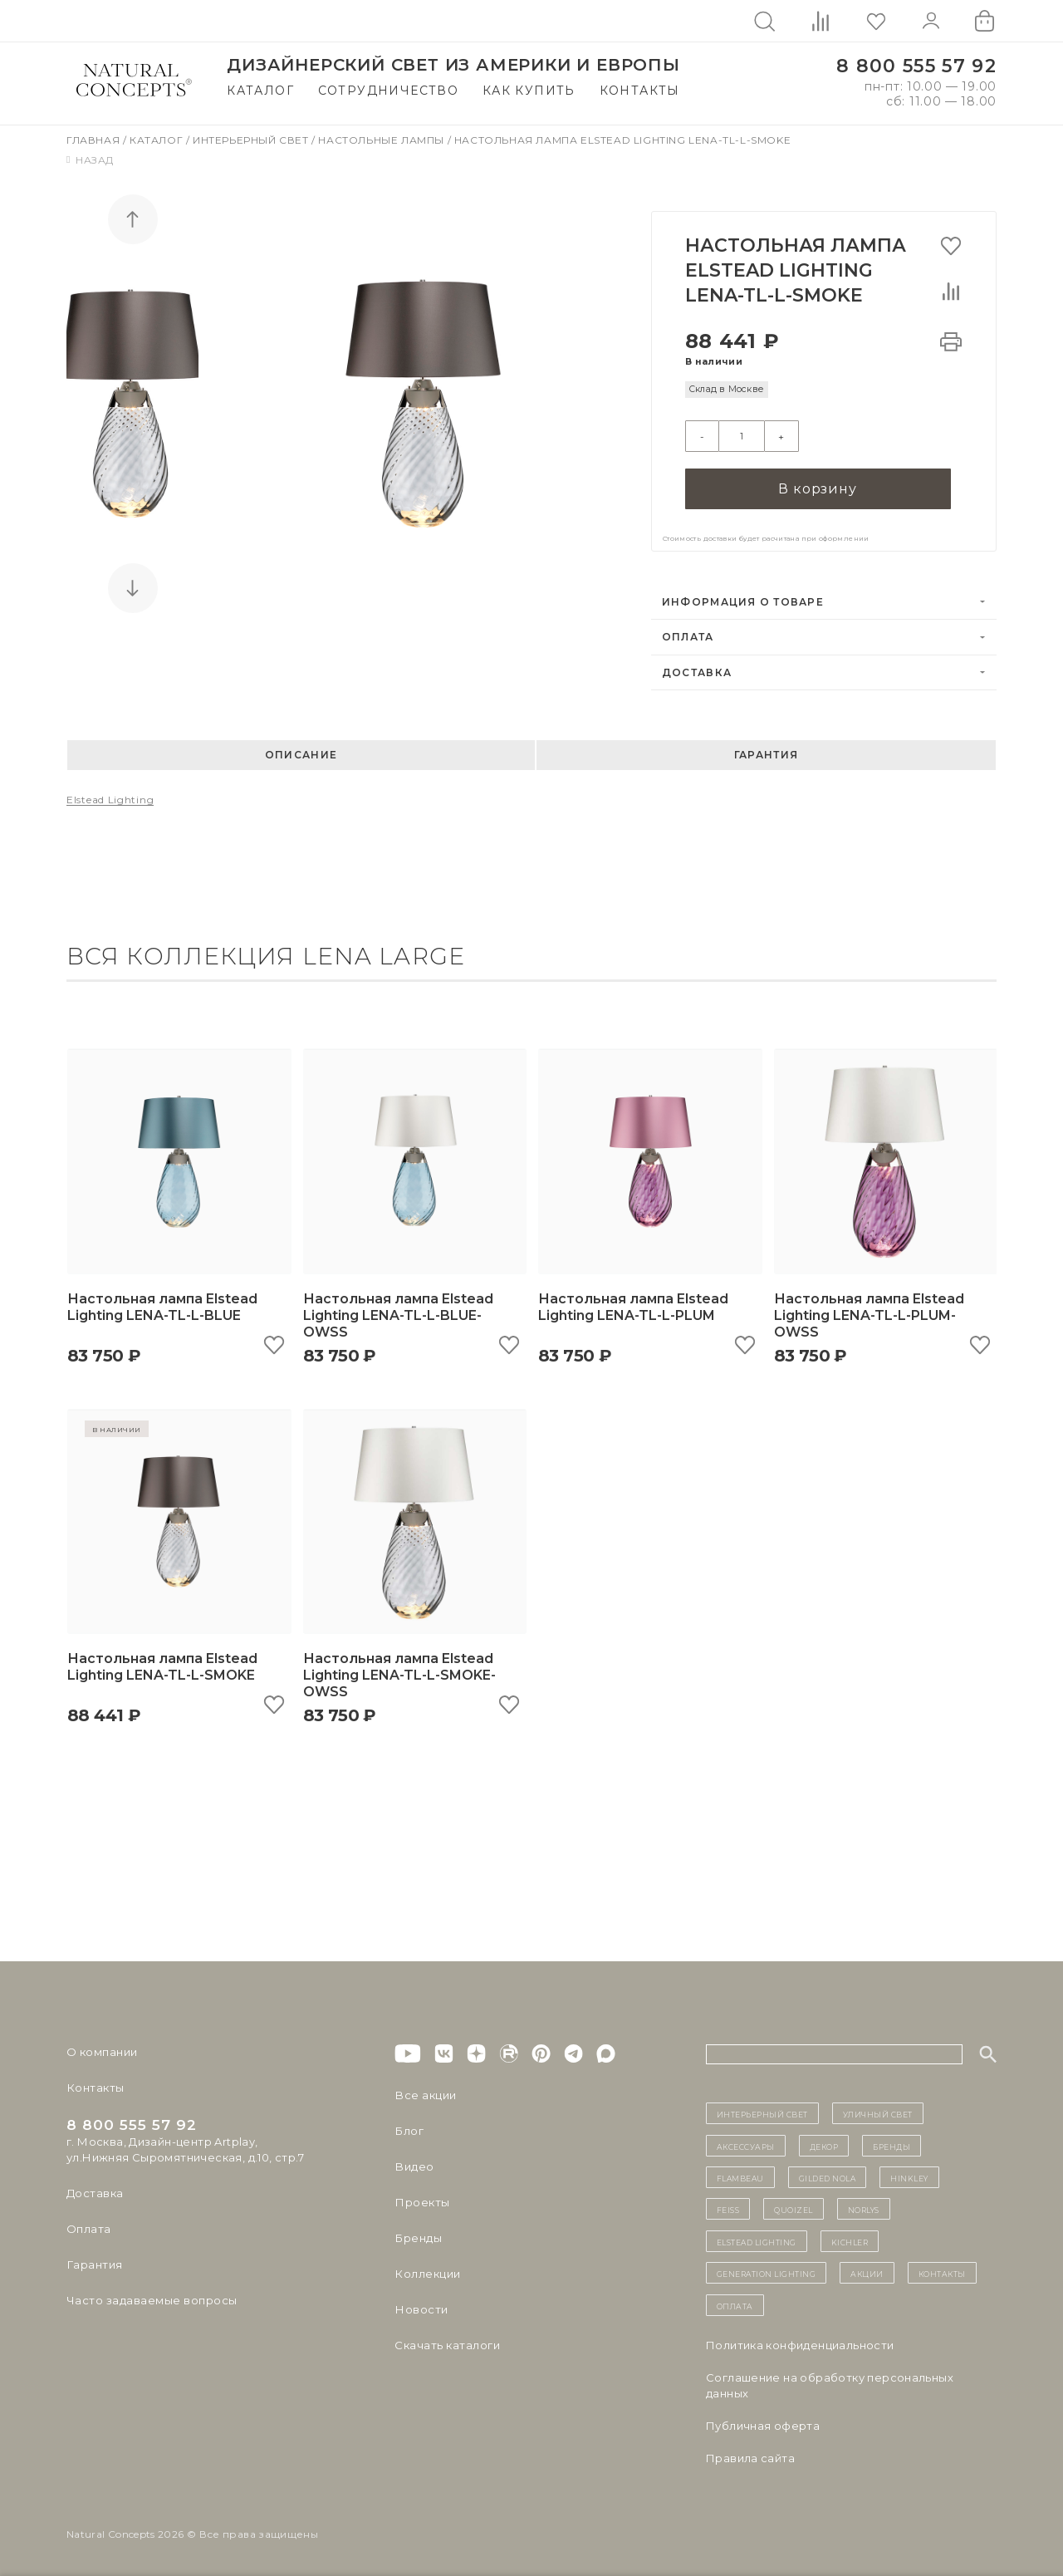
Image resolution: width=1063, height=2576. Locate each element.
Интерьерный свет (252, 140)
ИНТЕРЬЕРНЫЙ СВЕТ (762, 2112)
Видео (413, 2165)
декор (824, 2145)
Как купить (529, 90)
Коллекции (426, 2272)
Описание (301, 754)
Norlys (863, 2208)
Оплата (688, 636)
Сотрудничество (388, 90)
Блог (408, 2130)
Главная (94, 140)
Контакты (640, 90)
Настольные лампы (382, 140)
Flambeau (740, 2176)
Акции (867, 2272)
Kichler (850, 2240)
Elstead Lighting (110, 798)
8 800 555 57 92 (916, 66)
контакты (942, 2272)
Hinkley (909, 2176)
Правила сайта (750, 2457)
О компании (101, 2051)
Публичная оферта (763, 2424)
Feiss (728, 2208)
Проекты (421, 2201)
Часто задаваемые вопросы (150, 2299)
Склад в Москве (726, 389)
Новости (420, 2308)
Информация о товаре (743, 601)
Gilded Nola (827, 2176)
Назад (90, 160)
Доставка (697, 671)
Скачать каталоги (446, 2344)
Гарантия (766, 754)
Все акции (424, 2094)
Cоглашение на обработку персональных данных (829, 2384)
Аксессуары (746, 2145)
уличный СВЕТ (878, 2112)
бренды (891, 2145)
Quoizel (793, 2208)
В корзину (817, 487)
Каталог (260, 90)
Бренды (417, 2237)
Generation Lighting (766, 2272)
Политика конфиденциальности (800, 2344)
